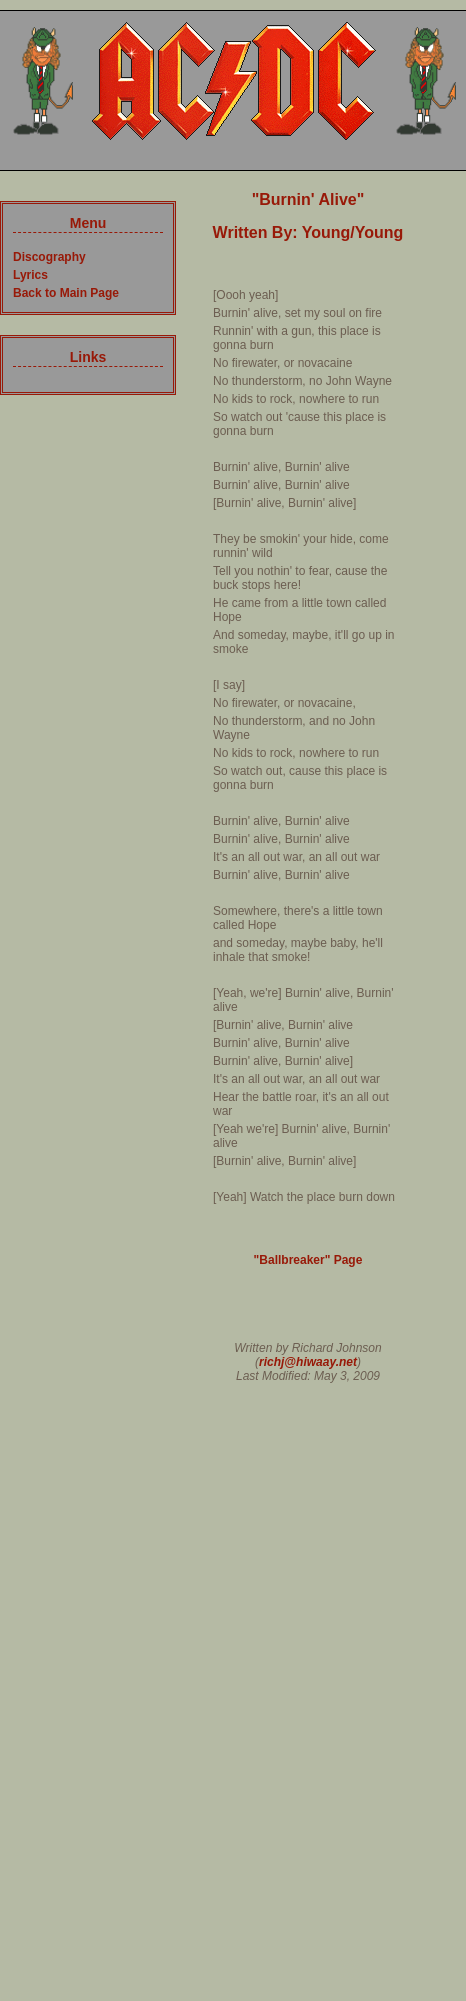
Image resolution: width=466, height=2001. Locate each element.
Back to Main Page (66, 293)
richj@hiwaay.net (308, 1362)
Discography (49, 257)
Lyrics (30, 275)
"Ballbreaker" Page (308, 1260)
